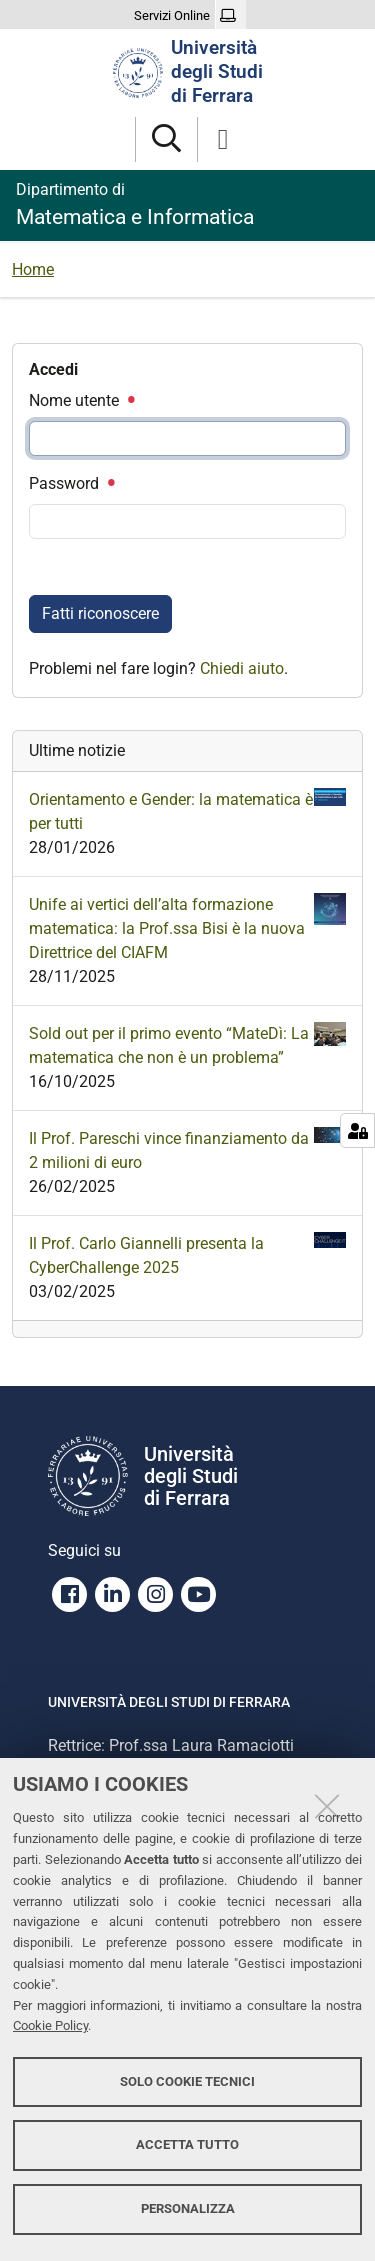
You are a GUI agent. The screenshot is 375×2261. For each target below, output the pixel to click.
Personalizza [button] (188, 2208)
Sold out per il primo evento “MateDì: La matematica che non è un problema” (187, 1044)
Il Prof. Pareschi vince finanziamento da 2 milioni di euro (187, 1149)
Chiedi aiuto (242, 668)
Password (71, 483)
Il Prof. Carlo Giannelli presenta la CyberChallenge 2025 (187, 1254)
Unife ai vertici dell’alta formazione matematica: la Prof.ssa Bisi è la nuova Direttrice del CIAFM (187, 927)
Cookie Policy (50, 2025)
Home (33, 269)
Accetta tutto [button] (187, 2144)
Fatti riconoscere (100, 613)
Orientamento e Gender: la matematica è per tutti (187, 810)
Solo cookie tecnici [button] (187, 2081)
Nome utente (81, 400)
